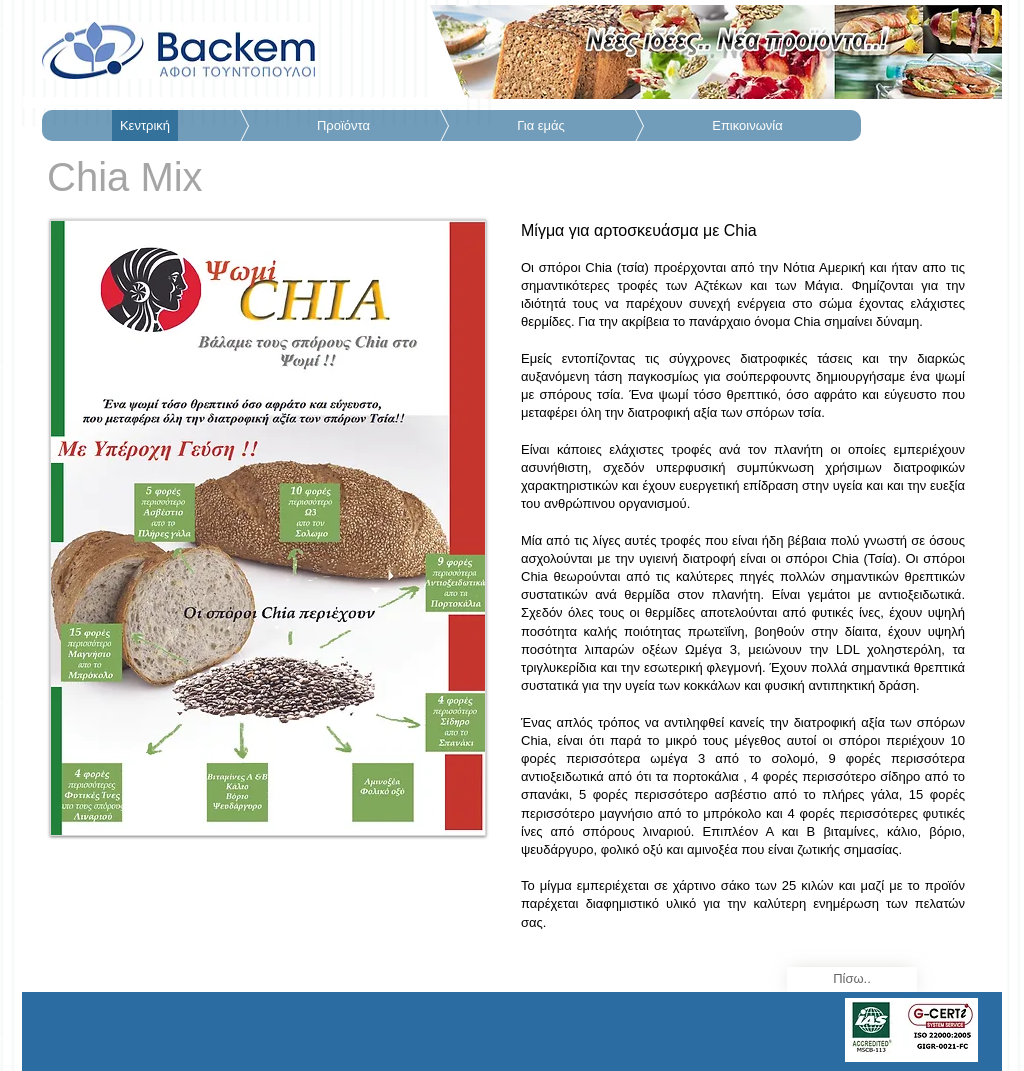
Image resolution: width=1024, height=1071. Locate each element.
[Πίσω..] (852, 979)
